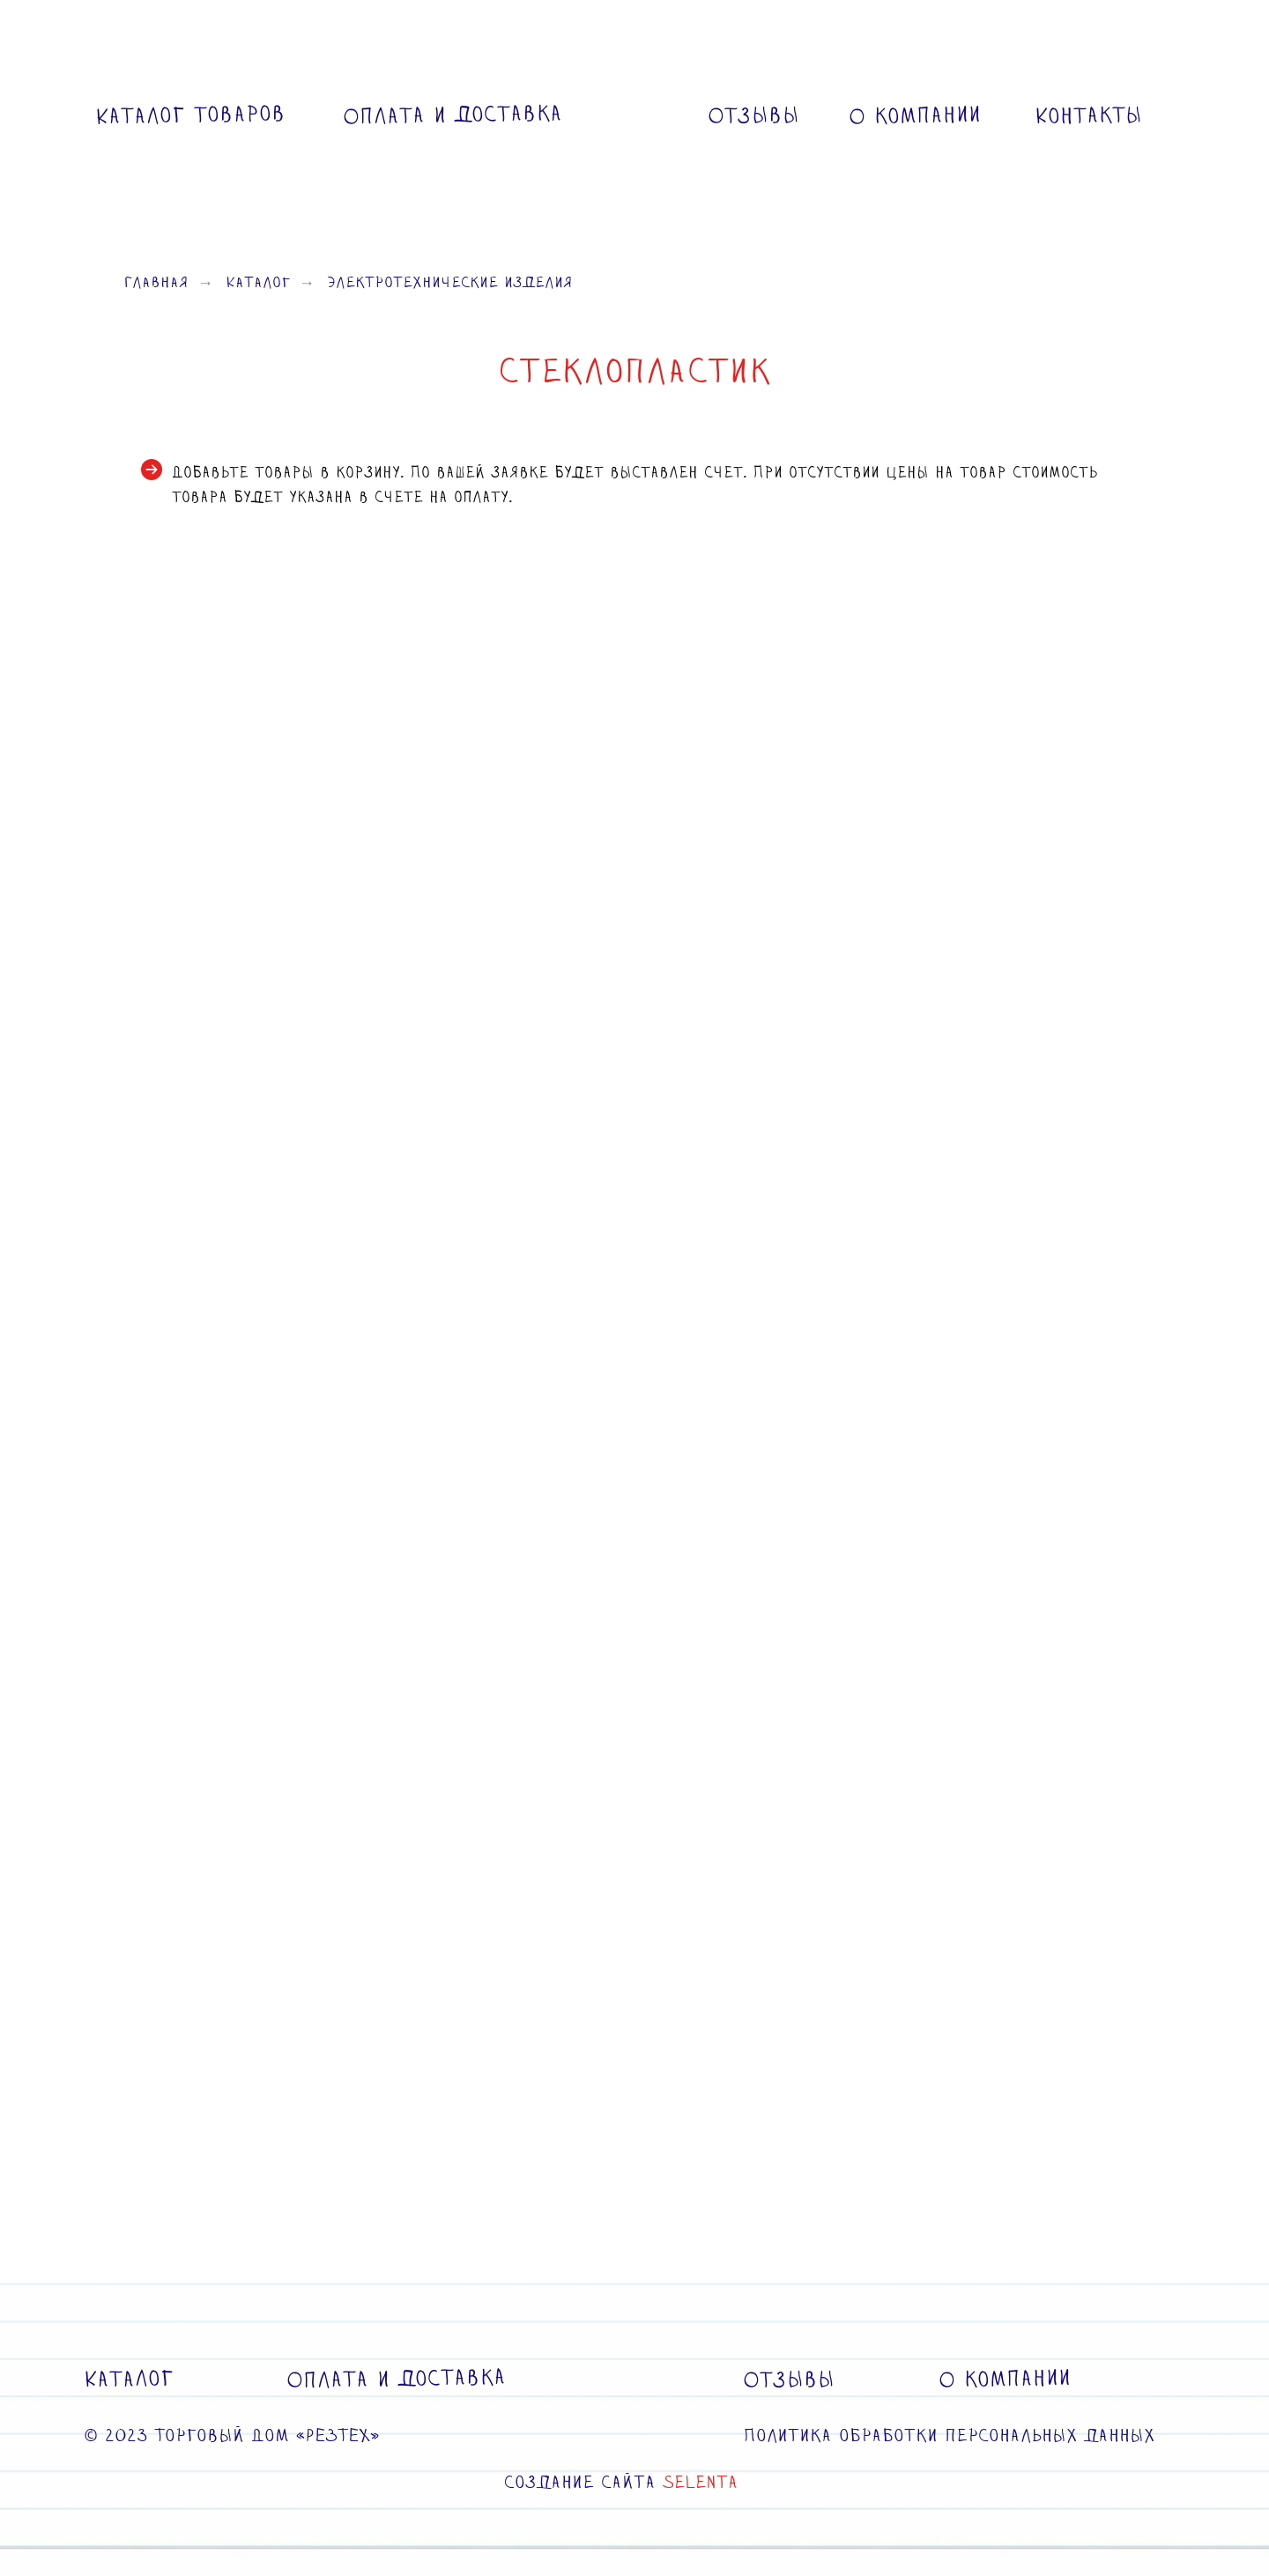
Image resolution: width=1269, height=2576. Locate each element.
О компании (915, 116)
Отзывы (754, 116)
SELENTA (700, 2483)
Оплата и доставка (452, 115)
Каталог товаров (190, 116)
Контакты (1089, 116)
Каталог (258, 284)
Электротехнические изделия (450, 284)
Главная (156, 284)
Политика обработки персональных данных (948, 2436)
